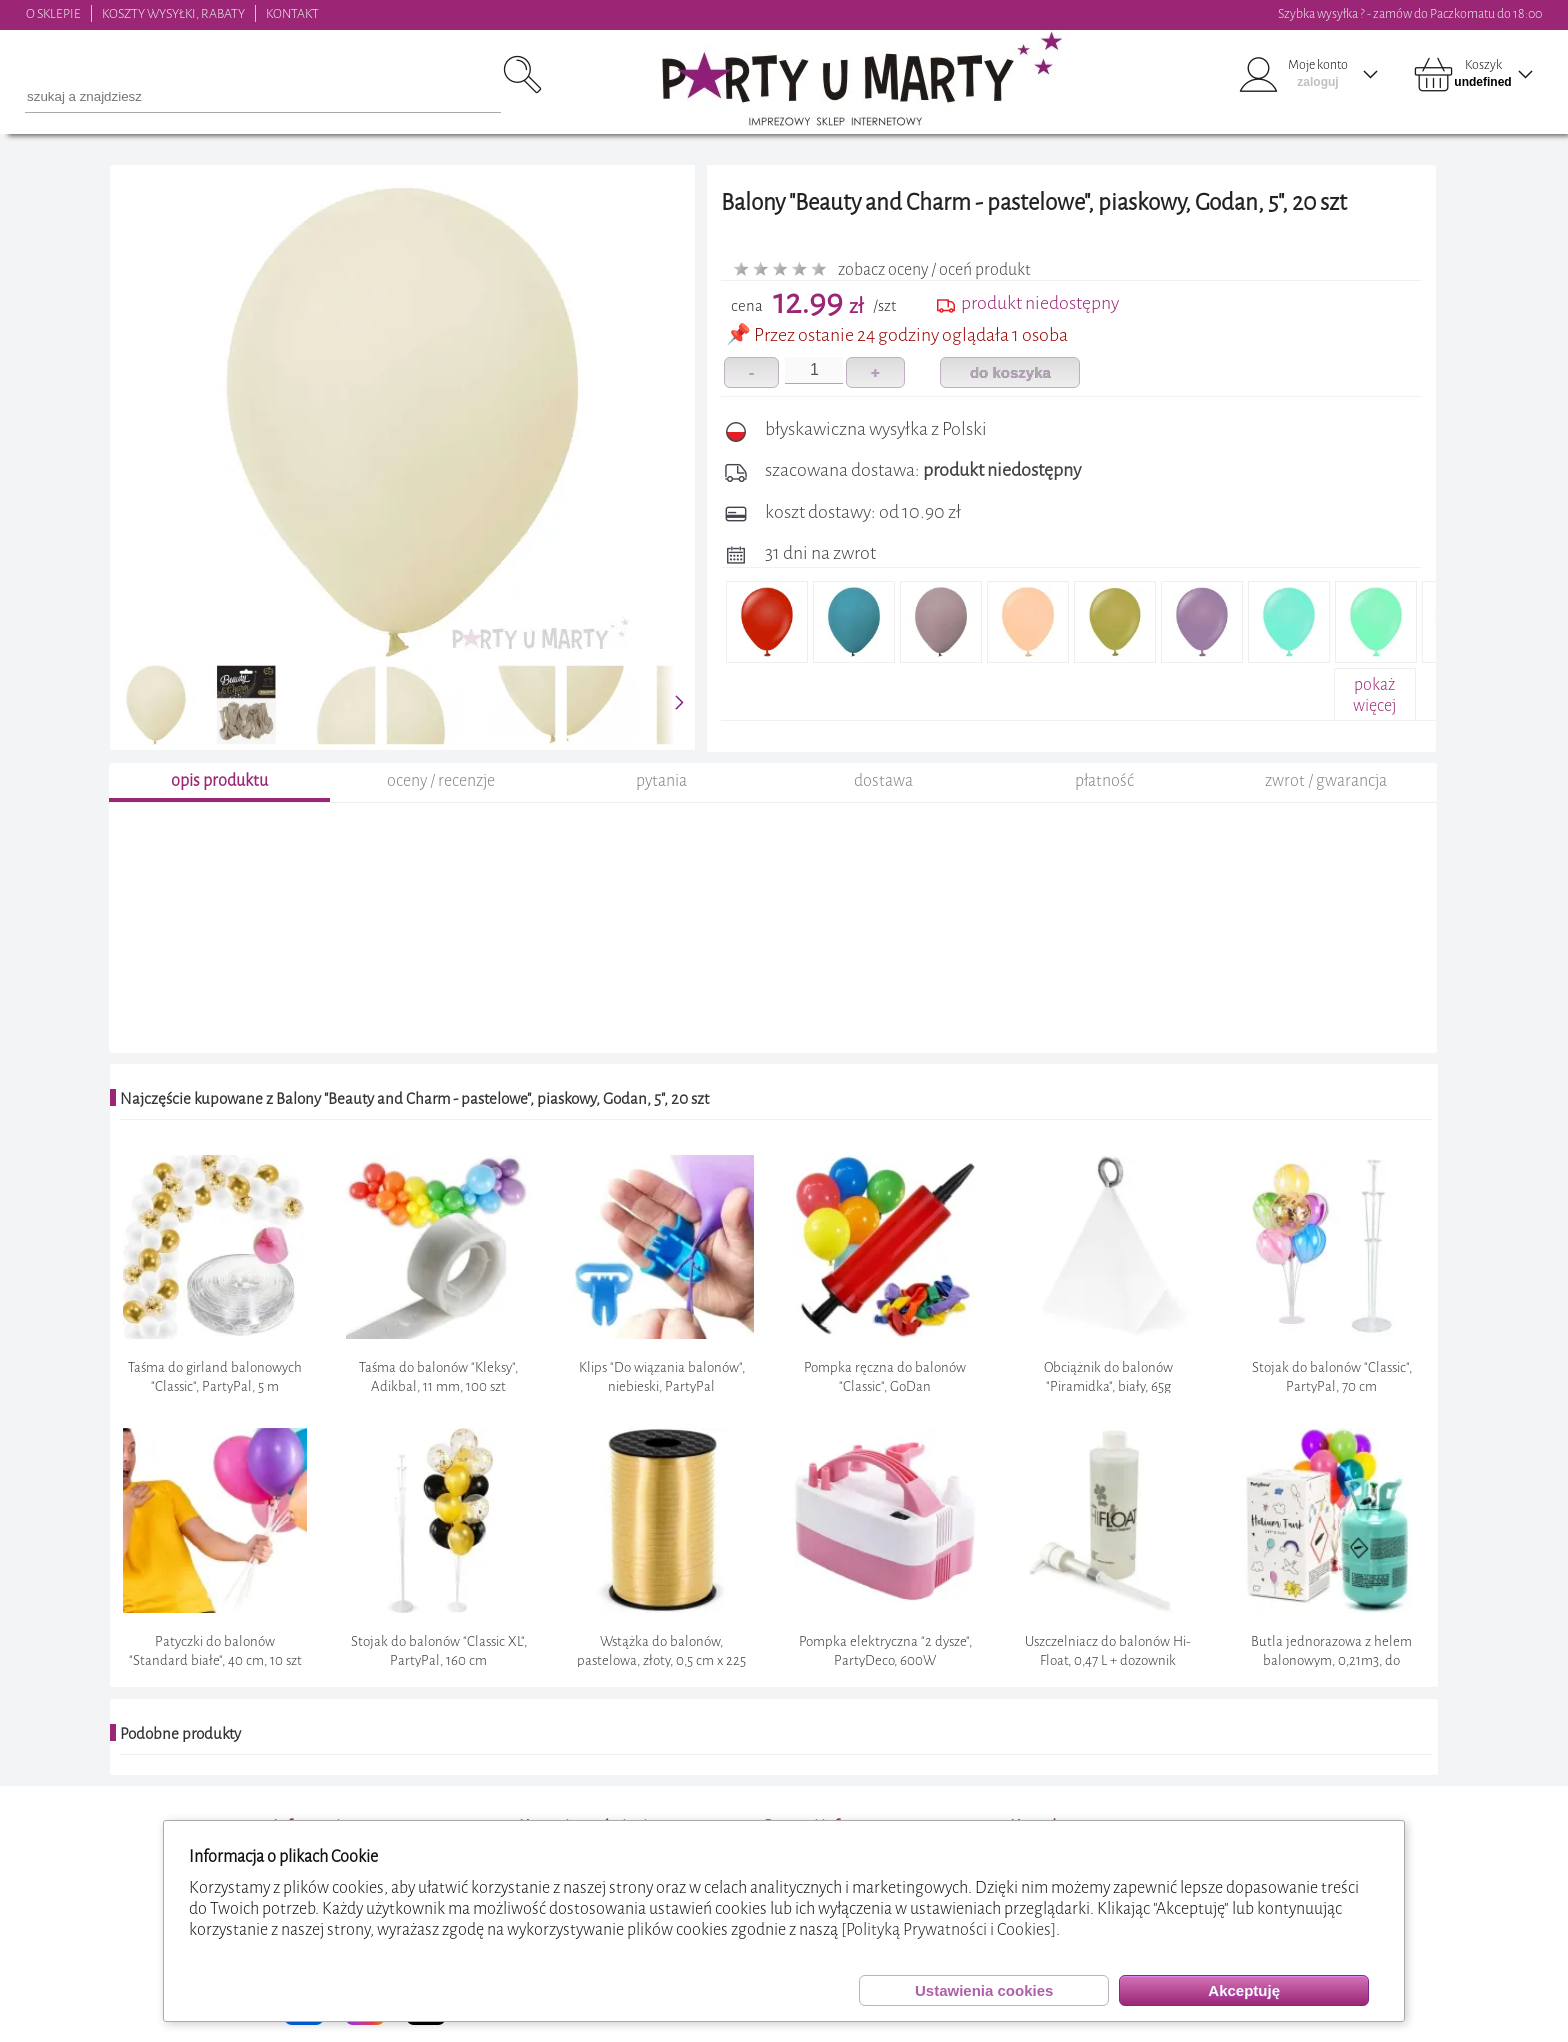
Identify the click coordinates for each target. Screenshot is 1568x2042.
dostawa (883, 783)
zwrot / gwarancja (1326, 783)
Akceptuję (1244, 1990)
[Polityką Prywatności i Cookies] (948, 1929)
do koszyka (1010, 372)
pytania (661, 783)
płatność (1104, 783)
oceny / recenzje (441, 783)
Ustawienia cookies (984, 1990)
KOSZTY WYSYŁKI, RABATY (173, 13)
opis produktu (219, 783)
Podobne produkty (180, 1736)
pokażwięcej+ (1374, 705)
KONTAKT (292, 13)
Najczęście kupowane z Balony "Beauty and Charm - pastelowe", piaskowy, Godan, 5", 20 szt (414, 1102)
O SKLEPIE (53, 13)
